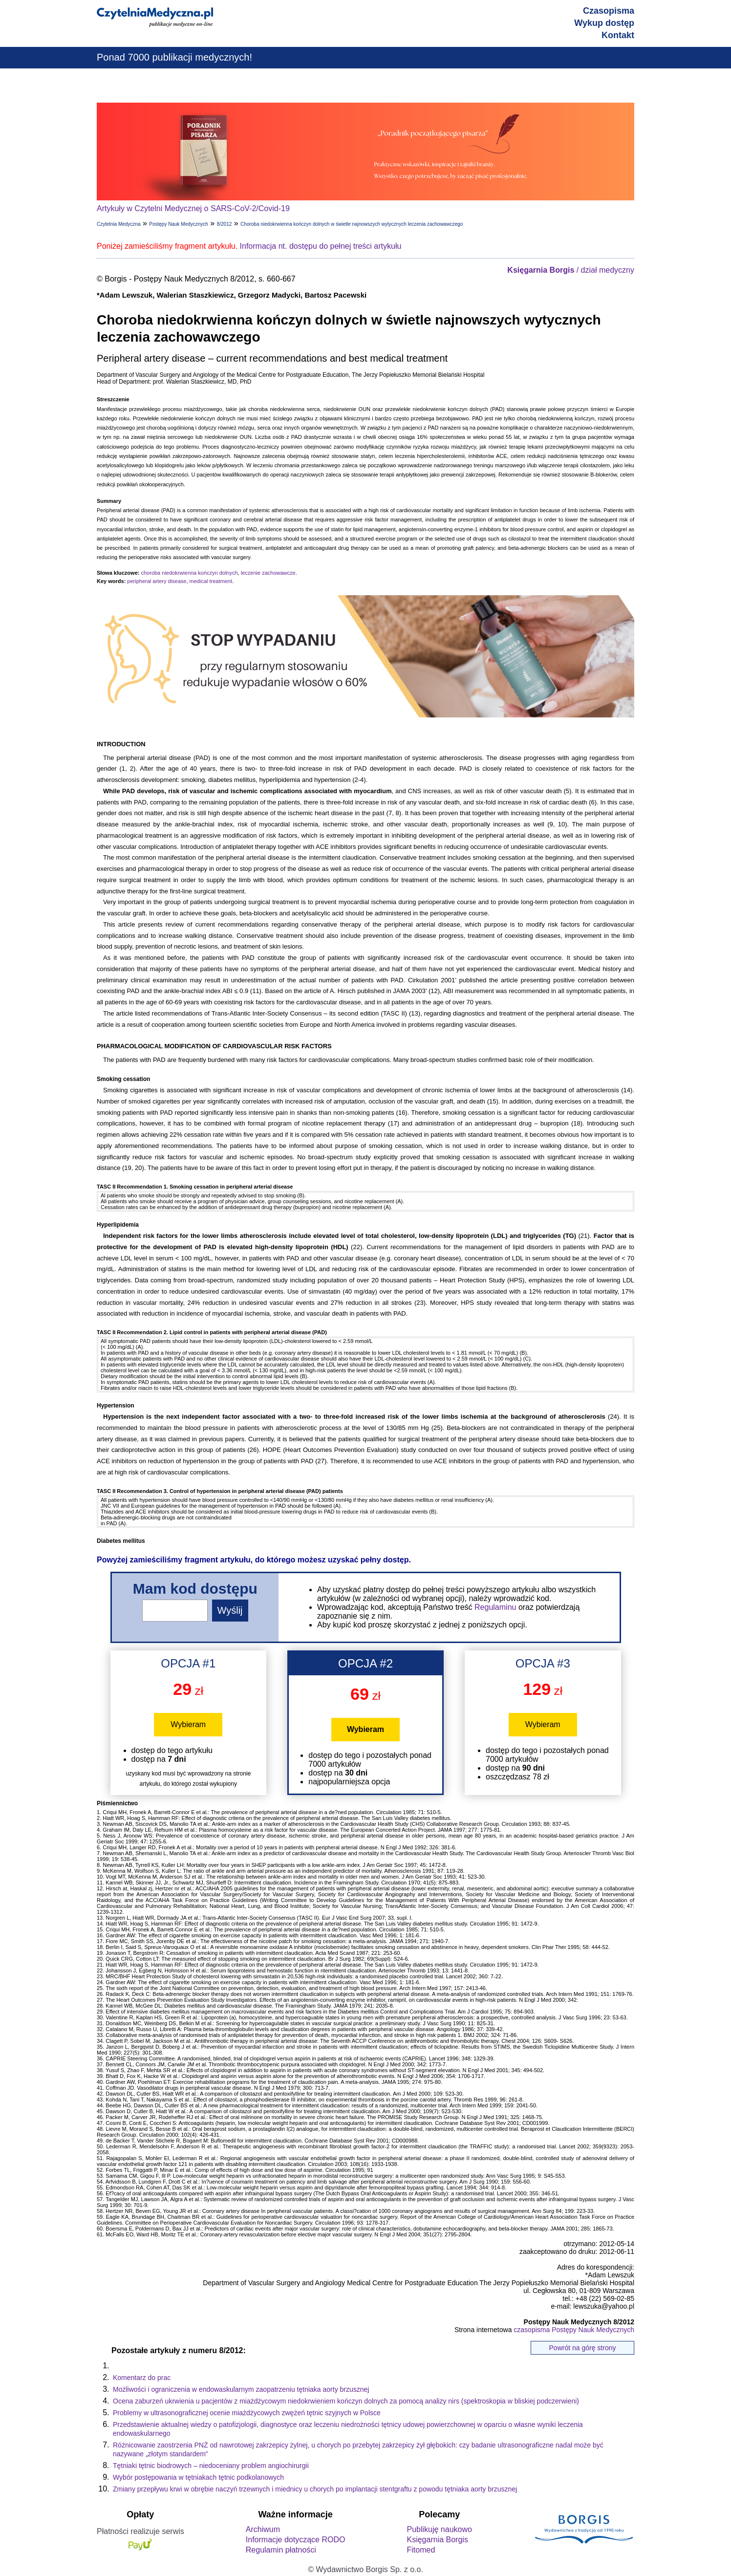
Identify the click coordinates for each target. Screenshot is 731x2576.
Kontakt (618, 35)
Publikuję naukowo (439, 2529)
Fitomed (421, 2550)
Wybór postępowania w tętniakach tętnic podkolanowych (198, 2477)
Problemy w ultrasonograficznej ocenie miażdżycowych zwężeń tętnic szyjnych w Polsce (247, 2413)
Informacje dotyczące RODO (295, 2539)
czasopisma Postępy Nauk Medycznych (574, 2330)
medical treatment (211, 581)
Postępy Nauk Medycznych (178, 224)
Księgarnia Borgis (437, 2539)
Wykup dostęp (604, 23)
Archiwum (263, 2529)
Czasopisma (608, 11)
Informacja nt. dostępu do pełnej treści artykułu (321, 246)
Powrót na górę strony (582, 2348)
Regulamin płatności (281, 2550)
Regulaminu (495, 1607)
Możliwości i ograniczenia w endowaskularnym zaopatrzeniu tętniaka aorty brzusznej (241, 2389)
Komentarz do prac (142, 2377)
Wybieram (188, 1724)
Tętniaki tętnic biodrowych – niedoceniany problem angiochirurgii (211, 2465)
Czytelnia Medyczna (118, 224)
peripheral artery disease (156, 581)
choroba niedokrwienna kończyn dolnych (189, 573)
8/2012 (224, 224)
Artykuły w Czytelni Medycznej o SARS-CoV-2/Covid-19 (193, 208)
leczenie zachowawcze (268, 573)
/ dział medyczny (570, 270)
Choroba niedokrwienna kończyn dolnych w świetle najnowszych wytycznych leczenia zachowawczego (351, 224)
